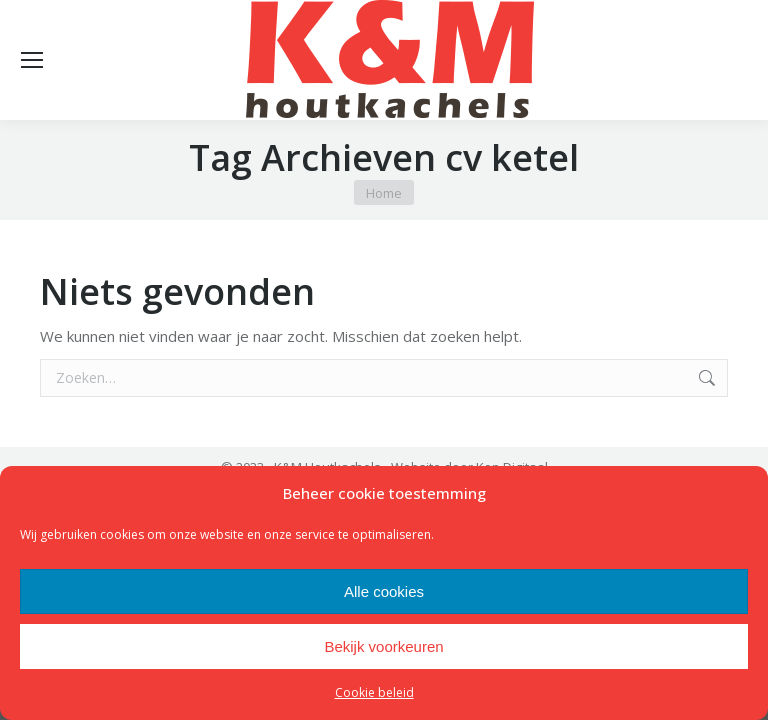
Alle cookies (384, 591)
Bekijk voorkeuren (383, 646)
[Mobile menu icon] (32, 60)
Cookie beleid (374, 692)
